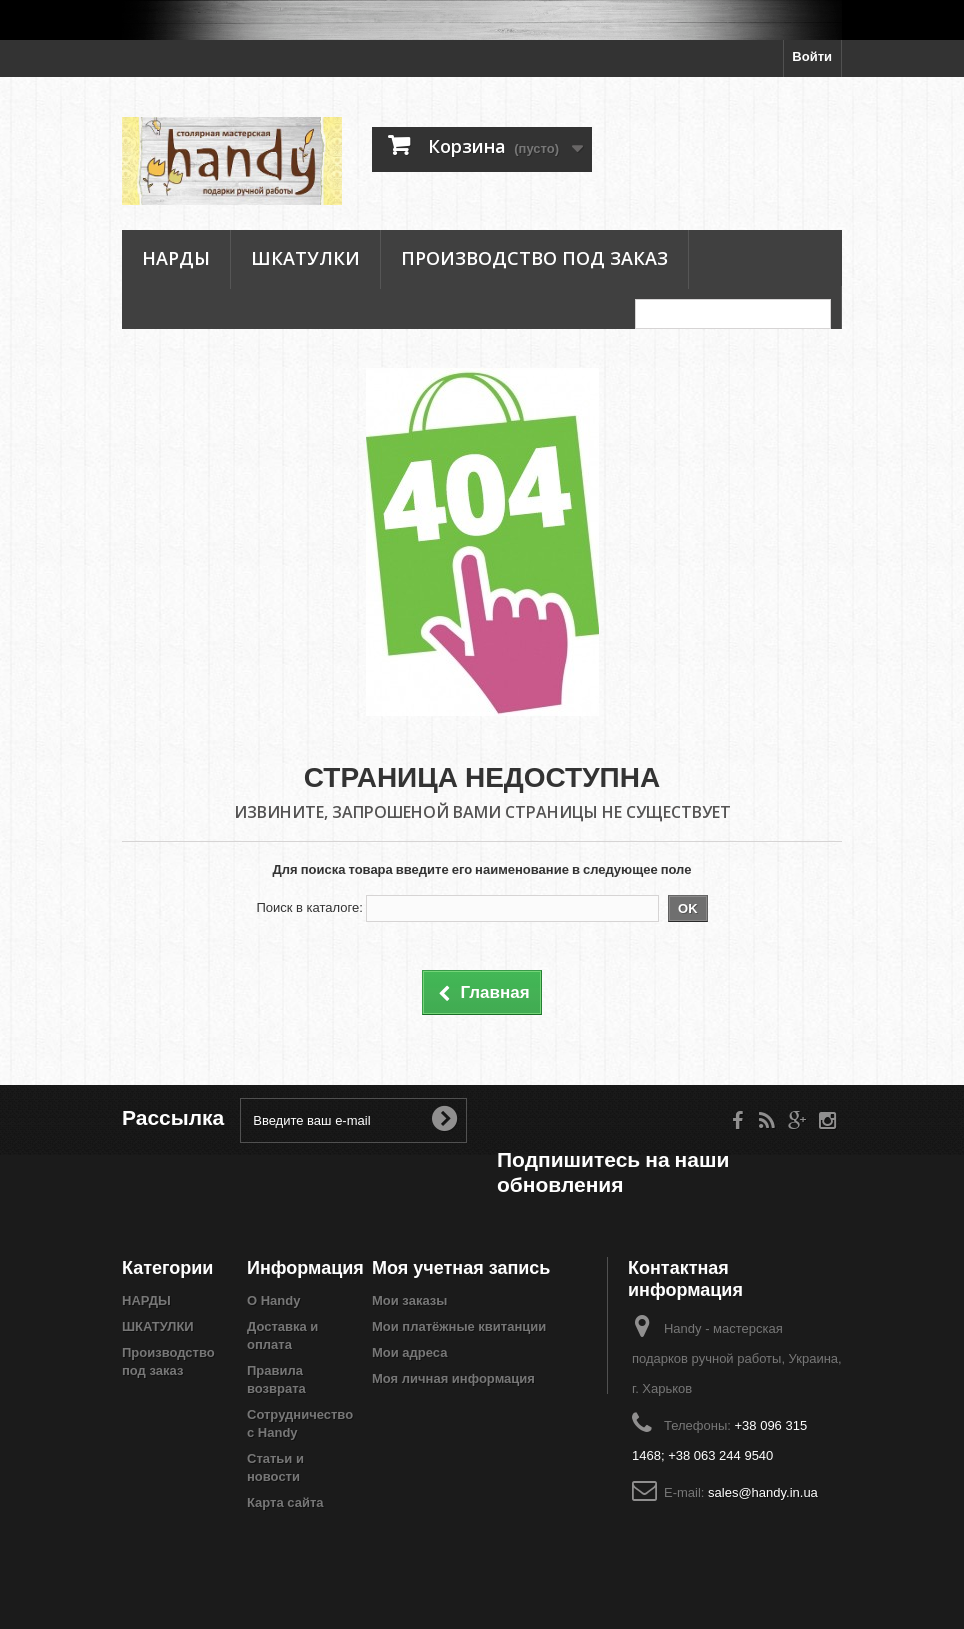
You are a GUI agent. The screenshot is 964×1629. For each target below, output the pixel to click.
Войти (812, 56)
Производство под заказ (534, 258)
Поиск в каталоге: (309, 907)
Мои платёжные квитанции (459, 1326)
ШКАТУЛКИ (305, 258)
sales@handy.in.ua (763, 1492)
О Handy (273, 1300)
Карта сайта (285, 1502)
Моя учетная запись (461, 1267)
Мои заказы (409, 1300)
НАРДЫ (176, 258)
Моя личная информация (453, 1378)
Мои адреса (409, 1352)
